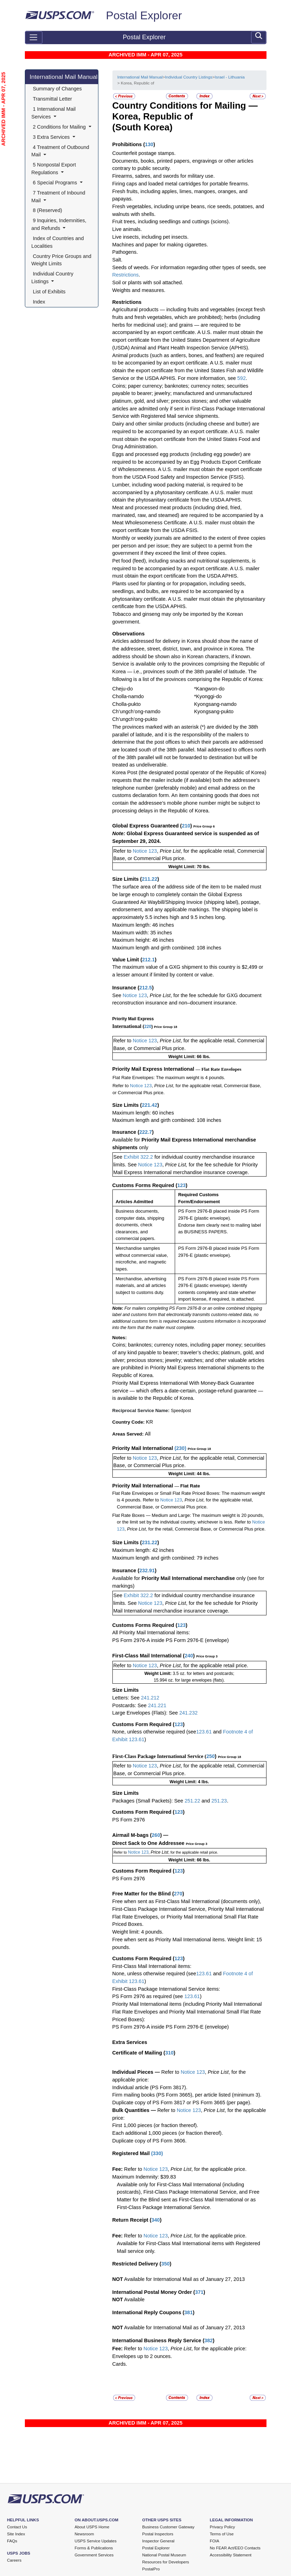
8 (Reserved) (48, 210)
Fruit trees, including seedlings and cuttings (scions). (171, 221)
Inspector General (158, 2541)
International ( (128, 1026)
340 (155, 2220)
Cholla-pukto (126, 704)
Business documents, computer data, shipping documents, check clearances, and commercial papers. (140, 1224)
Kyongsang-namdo (215, 704)
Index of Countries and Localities (58, 242)
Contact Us (17, 2527)
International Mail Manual (64, 76)
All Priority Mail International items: (151, 1632)
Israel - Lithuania (230, 77)
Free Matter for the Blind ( (143, 1893)
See (117, 995)
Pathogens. (125, 252)
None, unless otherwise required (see (154, 1732)
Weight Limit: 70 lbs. (189, 866)
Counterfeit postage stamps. (144, 153)
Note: (119, 833)
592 (241, 378)
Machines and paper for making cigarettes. (160, 244)
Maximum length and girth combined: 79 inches (165, 1558)
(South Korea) (142, 127)
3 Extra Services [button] (51, 137)
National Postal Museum (164, 2555)
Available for (126, 1140)
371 (199, 2292)
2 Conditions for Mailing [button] (59, 127)
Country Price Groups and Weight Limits (62, 260)
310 (169, 2053)
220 (147, 1026)
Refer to (122, 851)
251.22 (192, 1801)
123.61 (204, 1732)
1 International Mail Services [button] (54, 113)
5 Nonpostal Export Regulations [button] (54, 168)
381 (188, 2312)
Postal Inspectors (157, 2534)
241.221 (157, 1705)
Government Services (94, 2555)
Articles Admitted (134, 1201)
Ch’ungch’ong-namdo (136, 711)
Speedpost (181, 1410)
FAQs (12, 2541)
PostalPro (151, 2569)
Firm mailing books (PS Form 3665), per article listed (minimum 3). (187, 2095)
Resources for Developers (165, 2562)
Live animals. (127, 229)
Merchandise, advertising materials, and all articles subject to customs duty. (141, 1285)
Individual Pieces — (136, 2072)
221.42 (149, 1105)
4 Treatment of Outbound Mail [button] (61, 151)
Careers (14, 2560)
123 (181, 1185)
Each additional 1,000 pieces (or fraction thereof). (167, 2133)
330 (157, 2153)
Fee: (118, 2169)
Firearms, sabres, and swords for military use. (163, 176)
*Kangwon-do (209, 688)
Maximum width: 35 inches (142, 932)
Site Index (16, 2534)
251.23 (219, 1801)
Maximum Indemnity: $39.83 (144, 2177)
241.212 (150, 1698)
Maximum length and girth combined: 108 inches (166, 947)
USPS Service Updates (96, 2541)
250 (210, 1756)
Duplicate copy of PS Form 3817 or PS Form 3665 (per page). (181, 2102)
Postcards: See (130, 1705)
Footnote (232, 1732)
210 (186, 826)
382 (208, 2340)
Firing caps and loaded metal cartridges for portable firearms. (180, 183)
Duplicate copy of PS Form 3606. (149, 2141)
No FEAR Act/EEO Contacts (235, 2548)
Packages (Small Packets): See (148, 1801)
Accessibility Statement (230, 2555)
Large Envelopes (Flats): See (145, 1713)
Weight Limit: (158, 1673)
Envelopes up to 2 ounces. (142, 2356)
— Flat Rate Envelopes (219, 1069)
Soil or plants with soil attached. (147, 282)
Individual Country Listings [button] (53, 277)
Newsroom (84, 2534)
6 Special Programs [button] (55, 182)
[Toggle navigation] (34, 37)
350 (165, 2264)
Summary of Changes (57, 88)
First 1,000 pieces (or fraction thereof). (155, 2125)
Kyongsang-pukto (214, 711)
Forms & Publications (94, 2548)
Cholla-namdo (128, 696)
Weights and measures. (139, 290)
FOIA (214, 2541)
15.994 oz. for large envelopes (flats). (189, 1680)
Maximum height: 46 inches (143, 940)
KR (149, 1422)
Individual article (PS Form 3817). (150, 2087)
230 (180, 1448)
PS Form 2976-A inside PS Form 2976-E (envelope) (170, 1640)
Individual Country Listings (188, 77)
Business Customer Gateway (168, 2527)
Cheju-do (122, 688)
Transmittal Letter (53, 99)
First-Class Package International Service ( (159, 1756)
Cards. (119, 2364)
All (148, 1434)
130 (149, 144)
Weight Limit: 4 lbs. (189, 1781)
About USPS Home (92, 2527)
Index (39, 302)
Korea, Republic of (152, 116)
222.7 (145, 1132)
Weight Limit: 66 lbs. (189, 1056)
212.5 (145, 987)
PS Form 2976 (128, 1819)
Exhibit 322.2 (138, 1157)
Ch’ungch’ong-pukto (135, 719)
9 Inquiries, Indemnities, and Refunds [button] (60, 224)
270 (178, 1893)
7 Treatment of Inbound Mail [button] (59, 196)
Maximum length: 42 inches (143, 1550)
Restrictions (125, 275)
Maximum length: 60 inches (143, 1113)
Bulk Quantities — (134, 2110)
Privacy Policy (222, 2527)
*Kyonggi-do (208, 696)
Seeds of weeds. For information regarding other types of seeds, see (189, 267)
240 (189, 1655)
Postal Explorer (144, 15)
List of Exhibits (49, 291)
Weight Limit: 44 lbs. (189, 1473)
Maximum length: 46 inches (143, 925)
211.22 (149, 879)
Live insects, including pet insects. (150, 237)
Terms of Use (222, 2534)
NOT (117, 2279)
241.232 (188, 1713)
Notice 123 (144, 851)
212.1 (148, 959)
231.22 (149, 1542)
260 (156, 1835)
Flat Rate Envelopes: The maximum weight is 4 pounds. (168, 1077)
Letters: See (126, 1698)
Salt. (117, 260)
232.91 (147, 1570)
